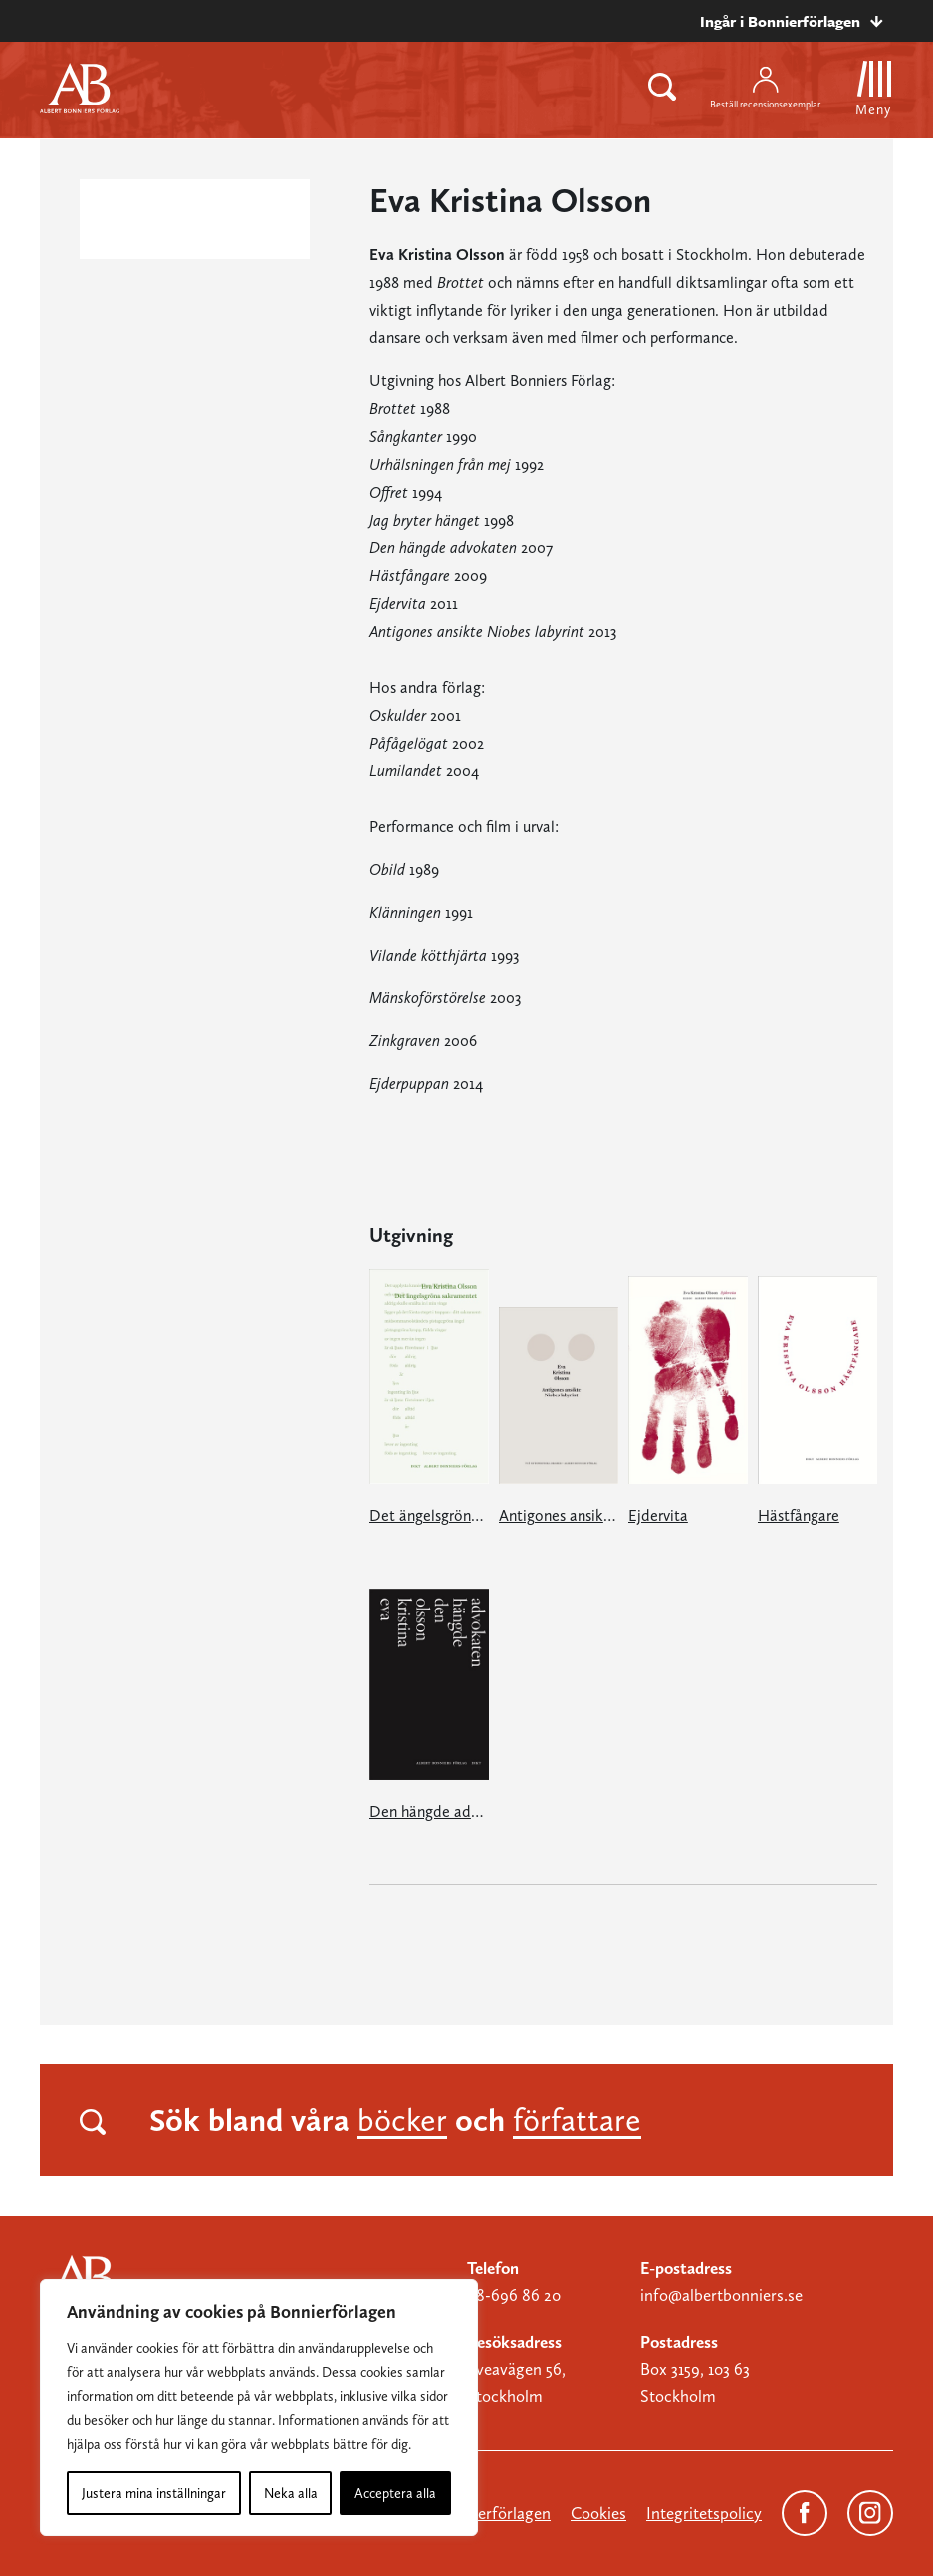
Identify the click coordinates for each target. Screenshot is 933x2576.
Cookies (598, 2513)
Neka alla (291, 2493)
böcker (402, 2120)
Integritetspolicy (704, 2513)
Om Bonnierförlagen (478, 2513)
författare (577, 2120)
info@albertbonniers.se (721, 2295)
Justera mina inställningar (154, 2493)
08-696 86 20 (514, 2295)
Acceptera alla (395, 2493)
